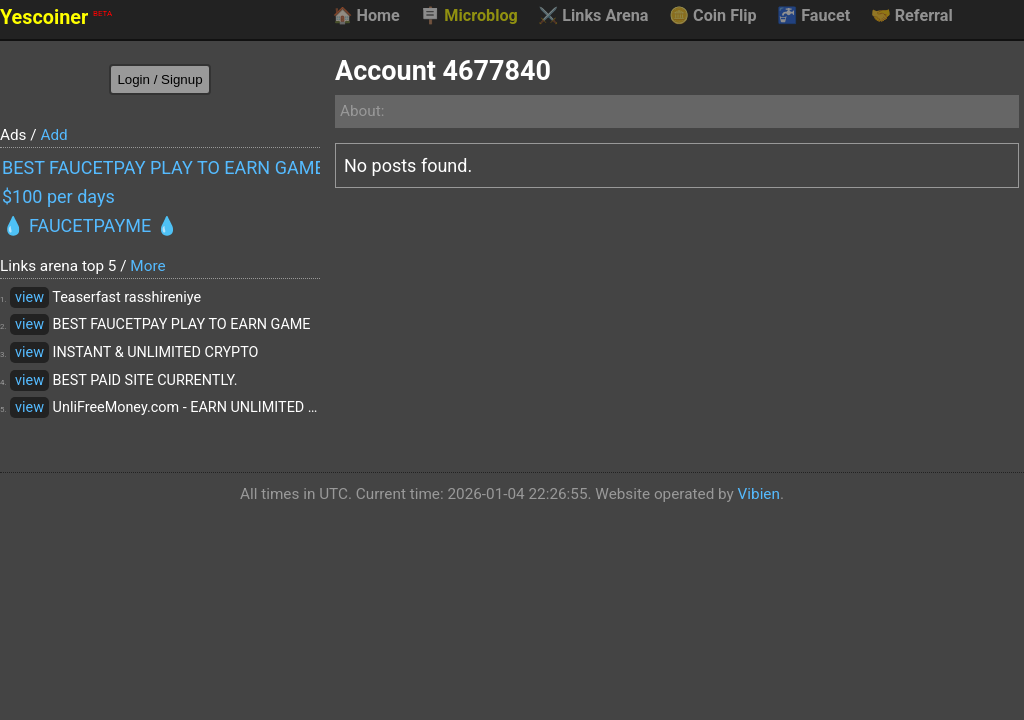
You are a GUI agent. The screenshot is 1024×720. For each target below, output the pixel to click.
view (29, 297)
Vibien (759, 494)
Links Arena (593, 16)
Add (53, 135)
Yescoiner (56, 17)
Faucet (813, 16)
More (147, 266)
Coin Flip (713, 16)
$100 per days (58, 196)
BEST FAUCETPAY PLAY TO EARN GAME (161, 167)
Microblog (469, 16)
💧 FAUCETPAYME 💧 (90, 225)
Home (365, 16)
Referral (912, 16)
